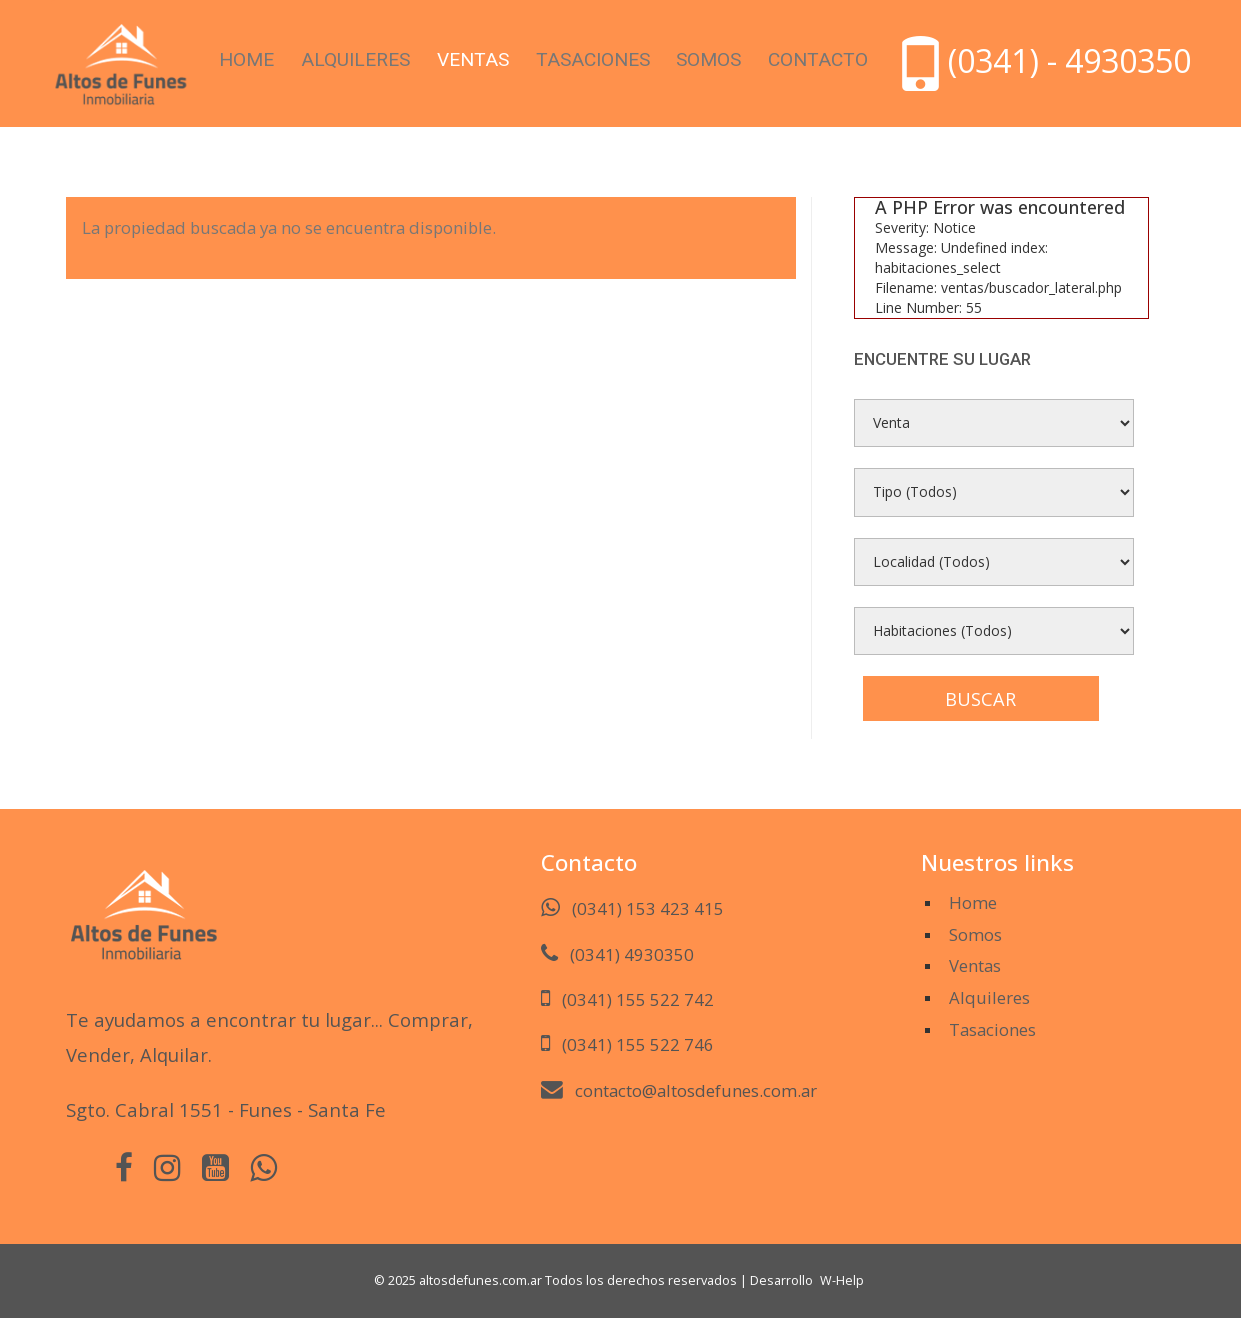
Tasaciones (593, 59)
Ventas (473, 59)
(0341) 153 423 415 (648, 908)
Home (246, 59)
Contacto (818, 59)
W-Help (842, 1280)
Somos (708, 59)
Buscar (980, 699)
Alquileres (355, 59)
